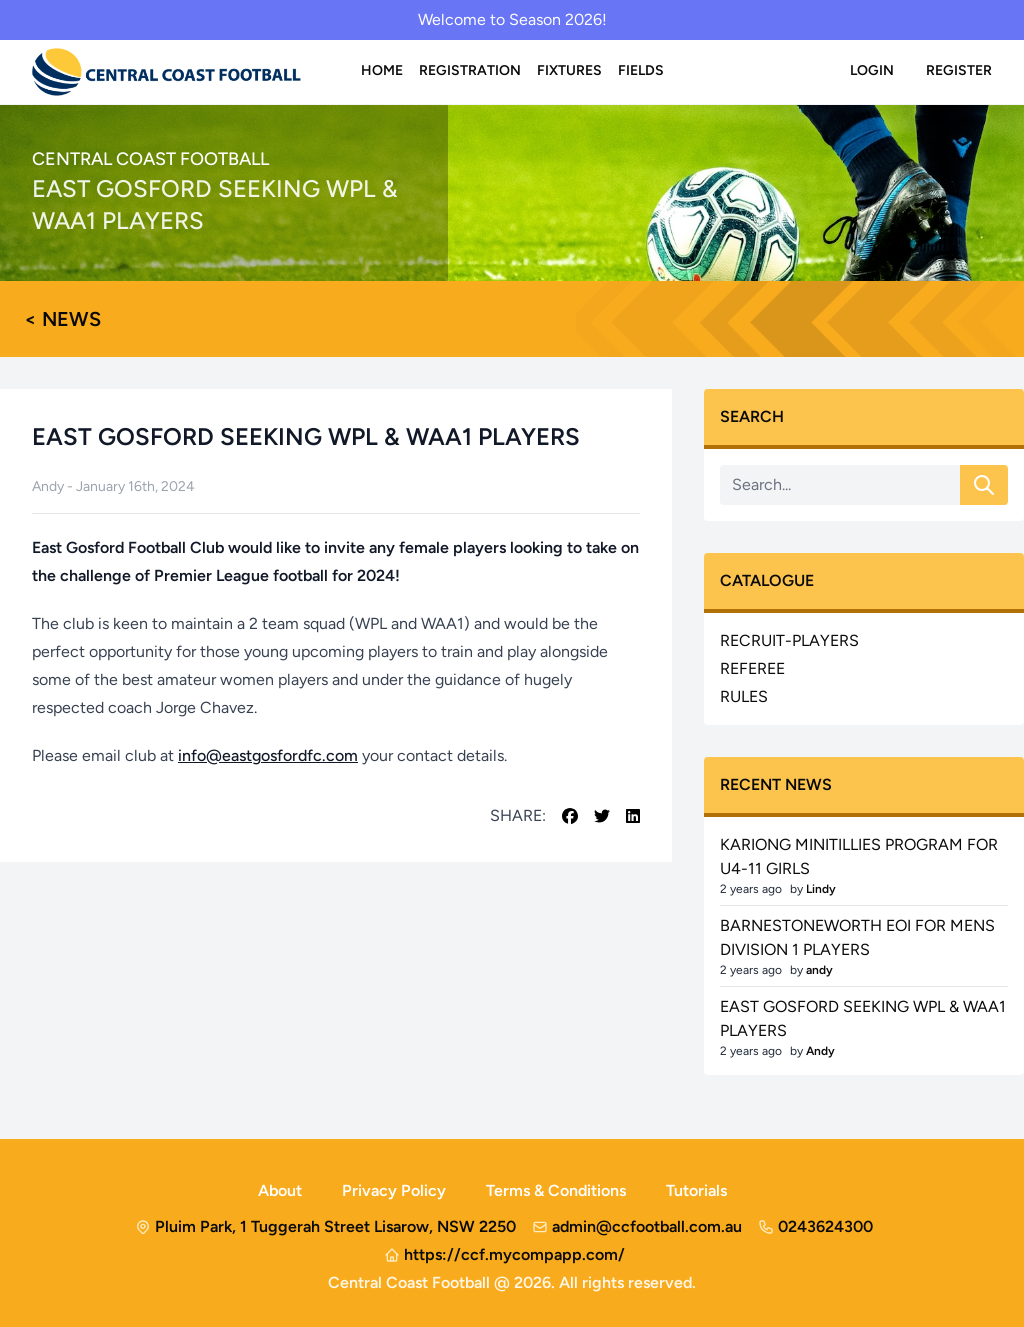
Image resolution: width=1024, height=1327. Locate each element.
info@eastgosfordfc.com (268, 755)
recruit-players (789, 640)
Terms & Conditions (556, 1190)
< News (62, 319)
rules (744, 696)
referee (752, 668)
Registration (470, 70)
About (280, 1190)
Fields (641, 70)
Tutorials (696, 1190)
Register (959, 70)
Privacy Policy (394, 1190)
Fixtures (569, 70)
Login (872, 70)
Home (382, 70)
